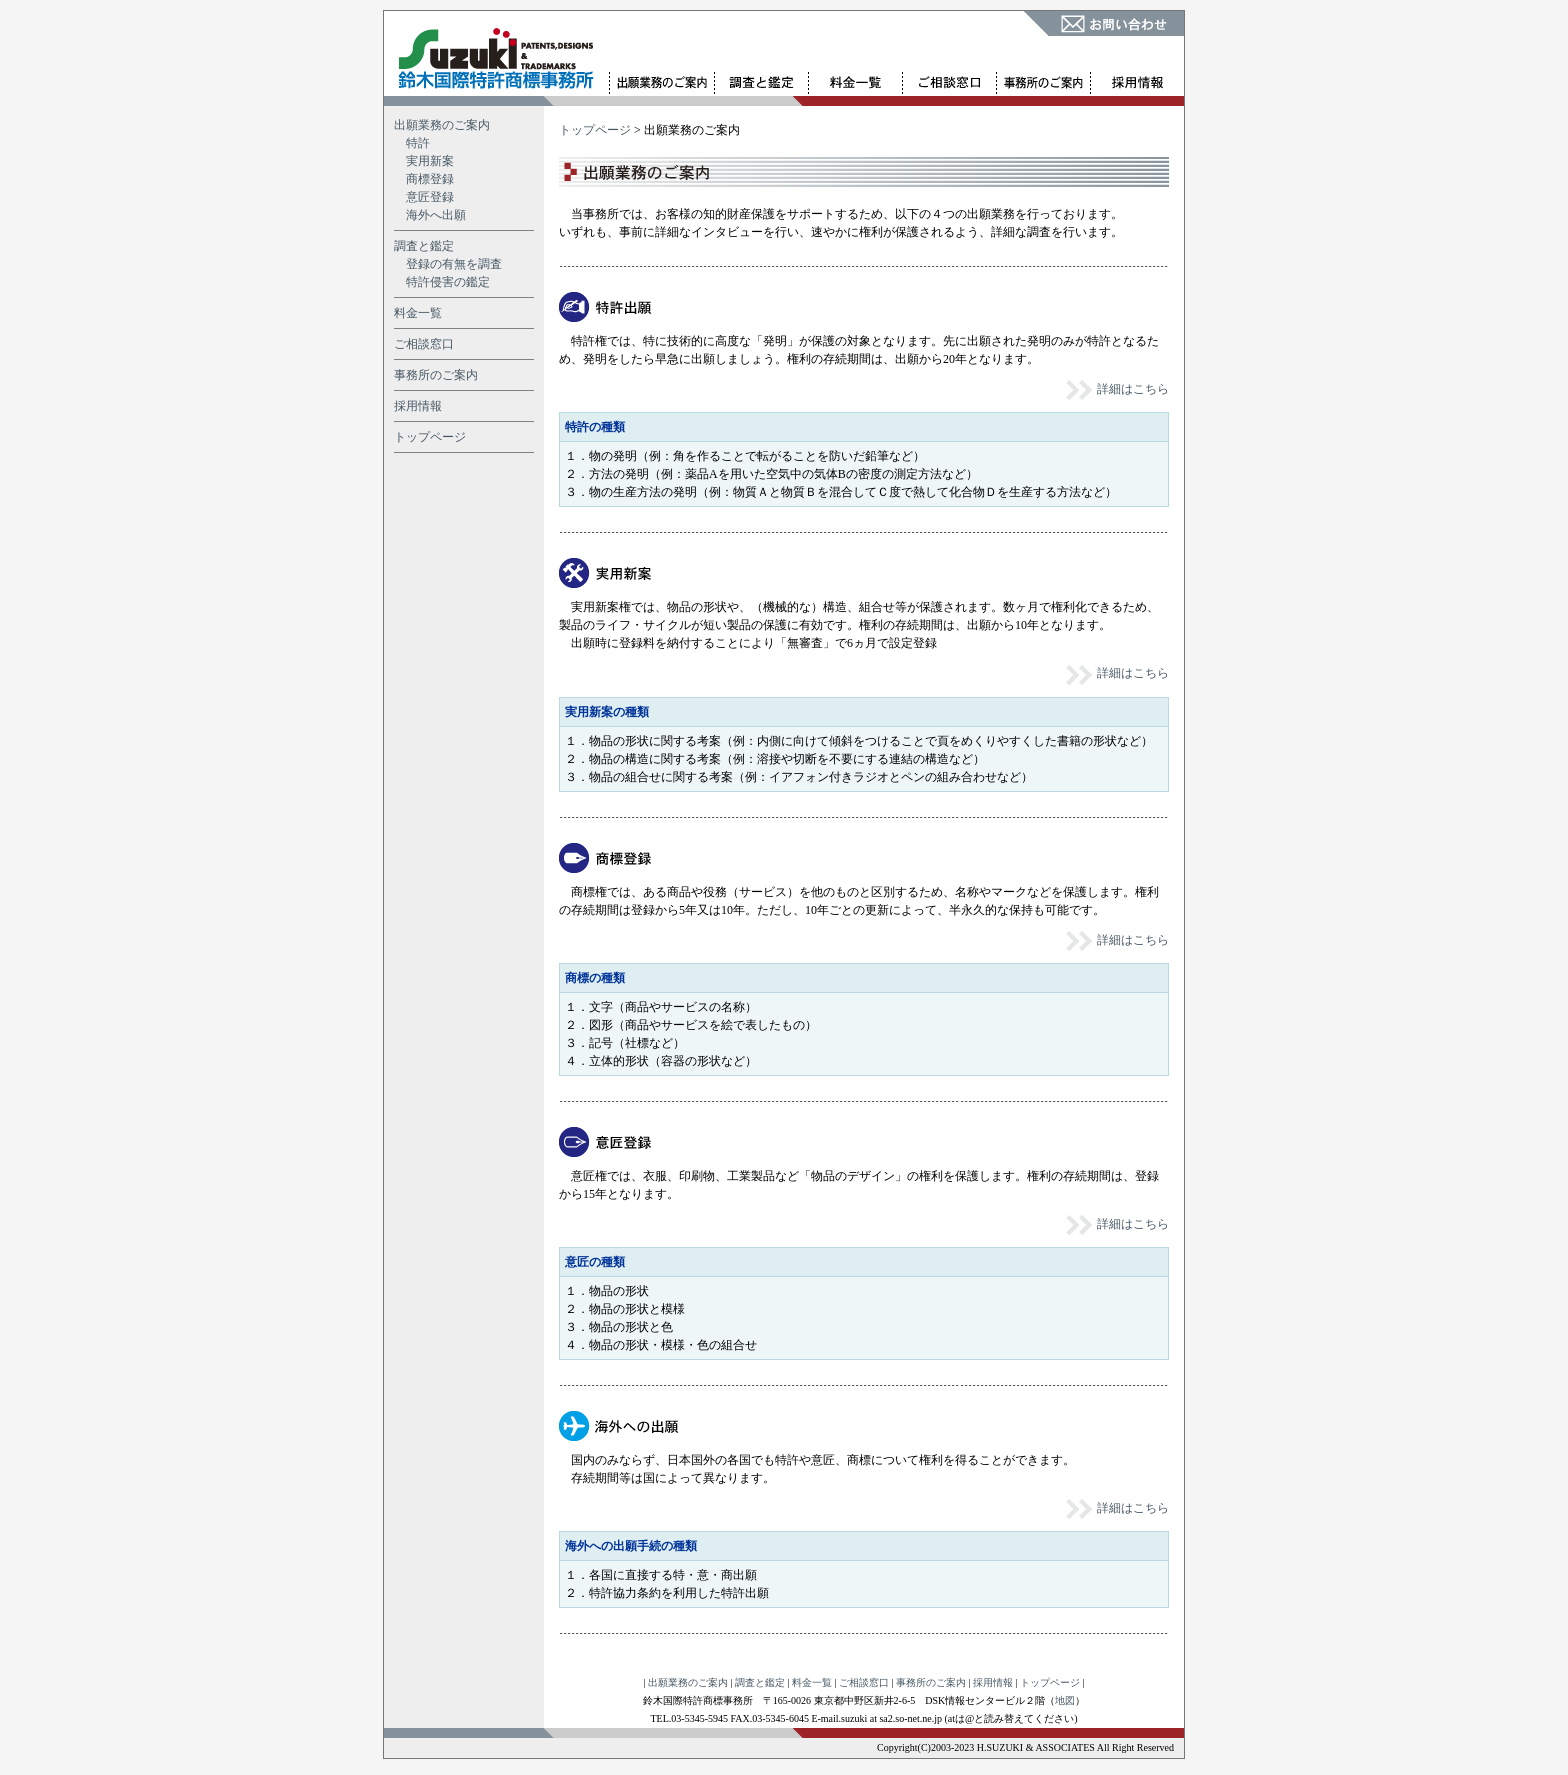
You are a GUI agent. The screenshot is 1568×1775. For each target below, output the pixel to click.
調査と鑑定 (424, 246)
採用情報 (418, 406)
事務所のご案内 (436, 375)
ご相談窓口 (424, 344)
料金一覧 (418, 313)
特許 (418, 143)
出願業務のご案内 (442, 125)
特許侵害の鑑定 (448, 282)
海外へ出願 (436, 215)
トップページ (430, 437)
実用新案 (430, 161)
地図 (1065, 1700)
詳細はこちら (1116, 389)
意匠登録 (430, 197)
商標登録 (430, 179)
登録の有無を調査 (454, 264)
